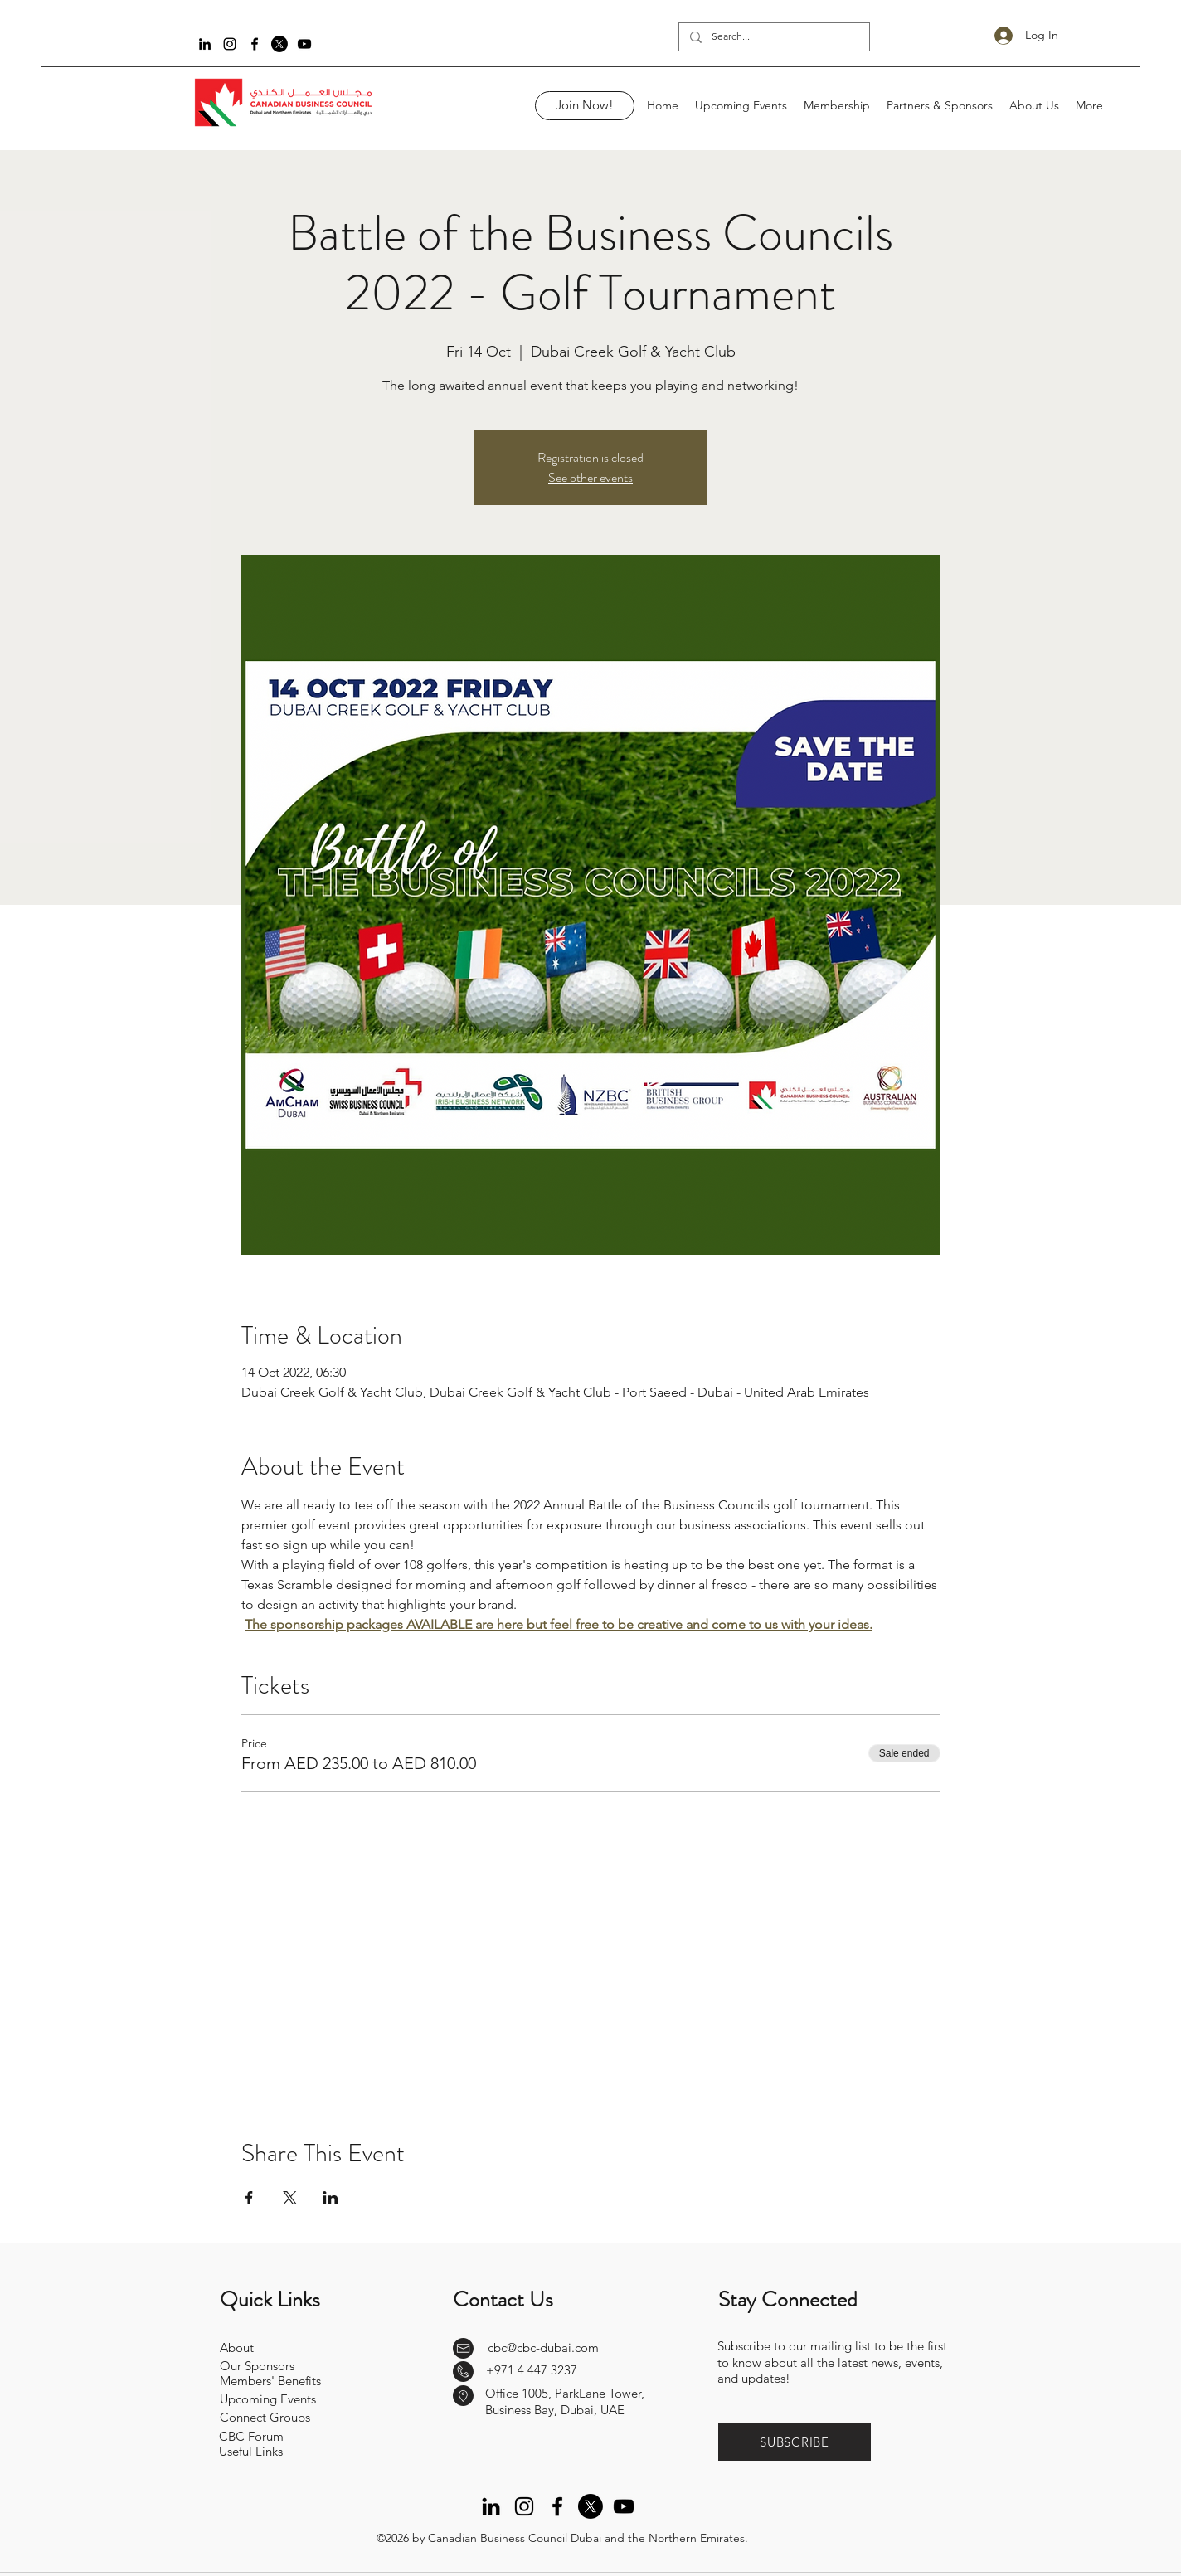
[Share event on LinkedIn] (330, 2197)
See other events (590, 477)
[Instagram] (229, 44)
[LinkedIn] (205, 44)
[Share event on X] (290, 2197)
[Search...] (773, 37)
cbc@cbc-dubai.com (543, 2347)
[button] (794, 2442)
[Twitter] (279, 44)
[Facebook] (254, 44)
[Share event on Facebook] (249, 2197)
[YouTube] (304, 44)
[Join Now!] (584, 105)
